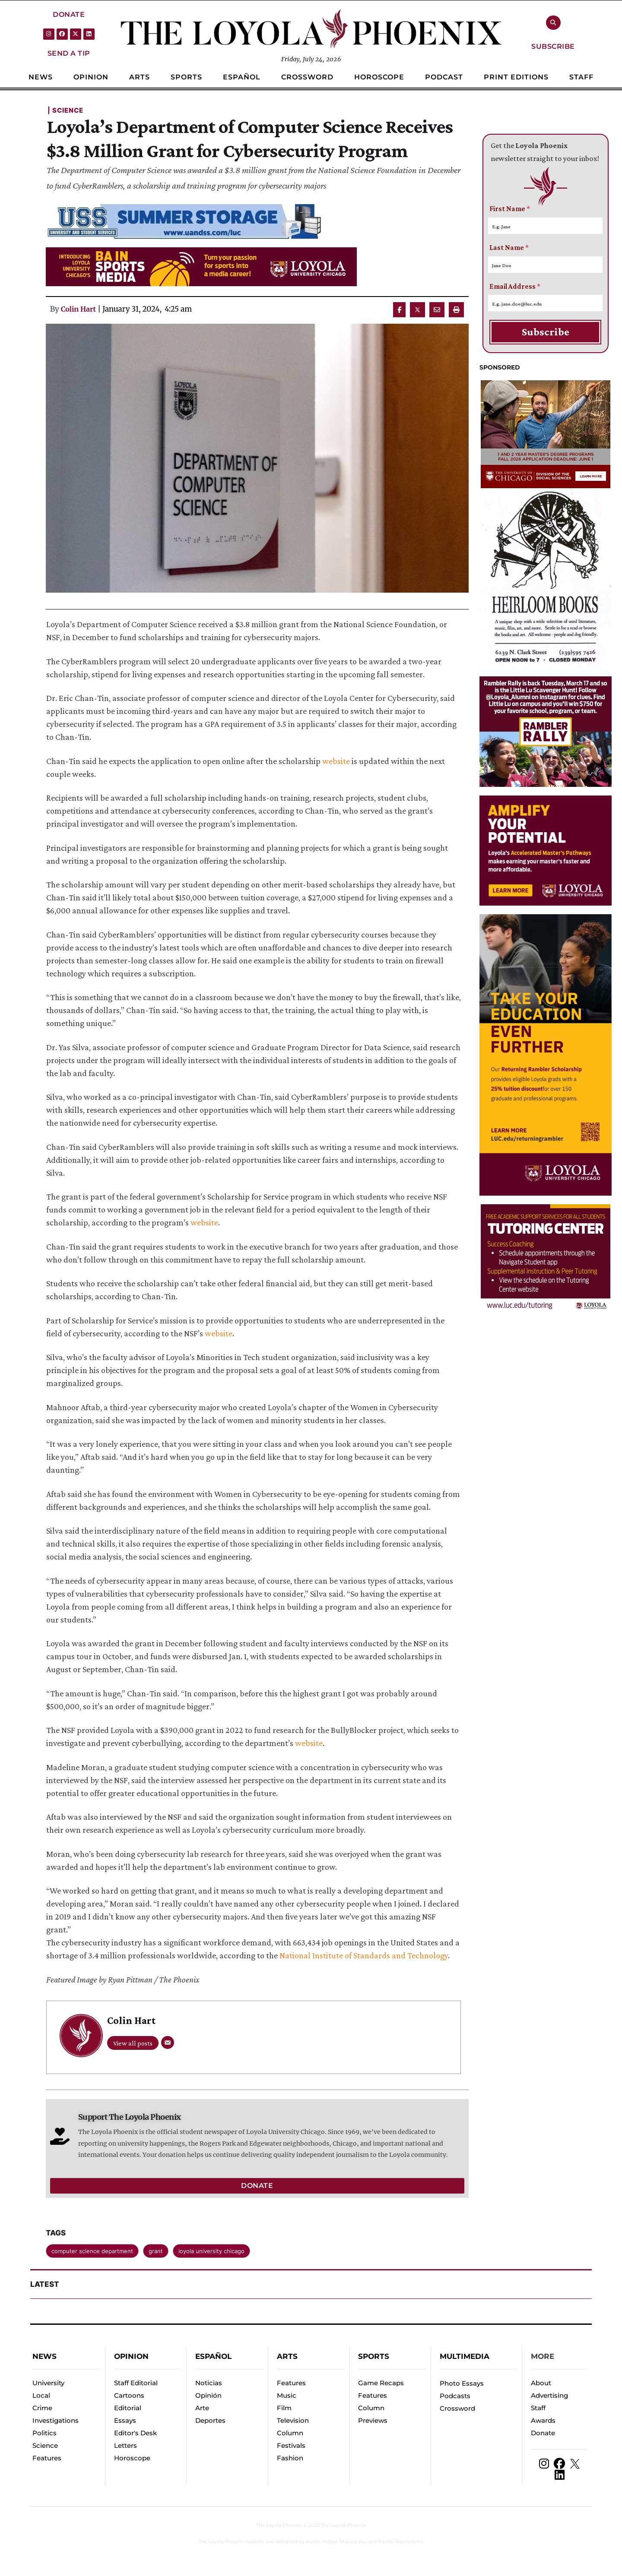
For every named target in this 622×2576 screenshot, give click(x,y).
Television (293, 2420)
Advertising (549, 2395)
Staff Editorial (136, 2383)
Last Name (509, 247)
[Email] (167, 2042)
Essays (125, 2420)
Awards (543, 2420)
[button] (69, 14)
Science (45, 2445)
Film (284, 2408)
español (213, 2356)
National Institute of (316, 1955)
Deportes (210, 2420)
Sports (373, 2356)
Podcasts (455, 2396)
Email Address (514, 286)
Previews (372, 2420)
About (541, 2383)
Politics (44, 2433)
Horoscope (132, 2458)
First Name (509, 209)
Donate (543, 2433)
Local (41, 2395)
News (44, 2356)
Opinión (208, 2395)
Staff (538, 2408)
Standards (371, 1955)
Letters (125, 2445)
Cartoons (129, 2395)
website (336, 761)
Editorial (127, 2408)
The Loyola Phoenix (279, 2525)
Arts (287, 2356)
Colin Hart (78, 309)
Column (290, 2433)
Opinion (131, 2356)
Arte (202, 2408)
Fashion (290, 2458)
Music (286, 2395)
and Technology (419, 1955)
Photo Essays (462, 2383)
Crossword (457, 2408)
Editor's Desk (135, 2433)
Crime (42, 2408)
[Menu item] (40, 77)
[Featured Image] (257, 458)
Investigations (55, 2420)
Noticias (208, 2383)
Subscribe (545, 332)
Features (46, 2458)
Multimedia (464, 2356)
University (48, 2383)
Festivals (291, 2445)
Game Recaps (381, 2383)
